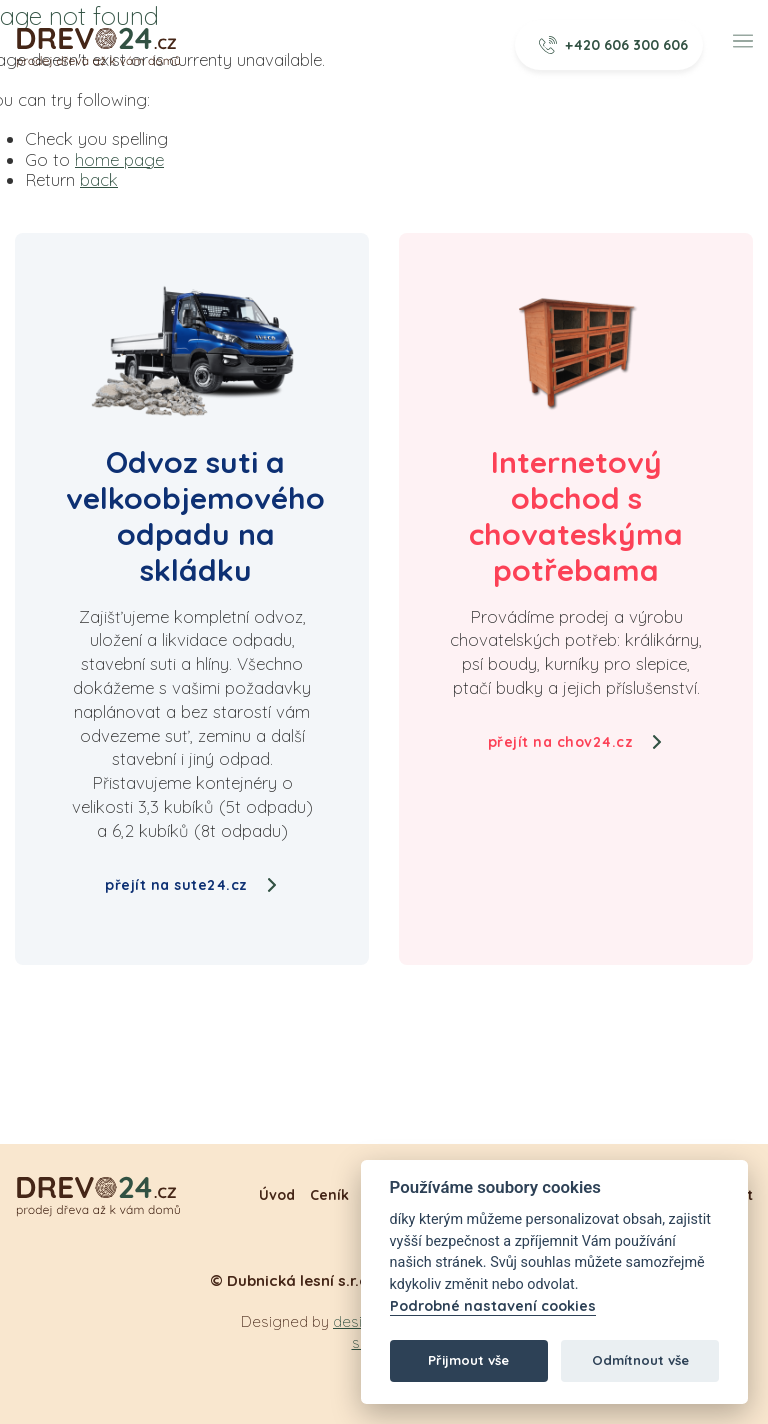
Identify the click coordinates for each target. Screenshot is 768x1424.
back (99, 179)
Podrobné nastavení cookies (493, 1306)
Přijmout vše (468, 1360)
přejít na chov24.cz (576, 742)
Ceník (329, 1195)
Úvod (277, 1195)
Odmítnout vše (640, 1360)
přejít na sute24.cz (192, 885)
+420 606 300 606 (614, 45)
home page (119, 159)
